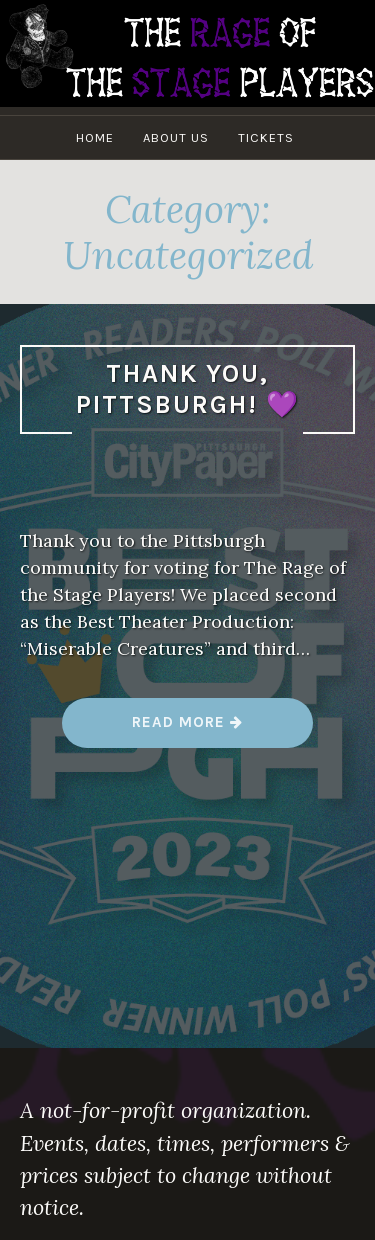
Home (95, 137)
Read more (190, 729)
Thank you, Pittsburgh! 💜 (188, 389)
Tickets (266, 137)
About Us (176, 137)
